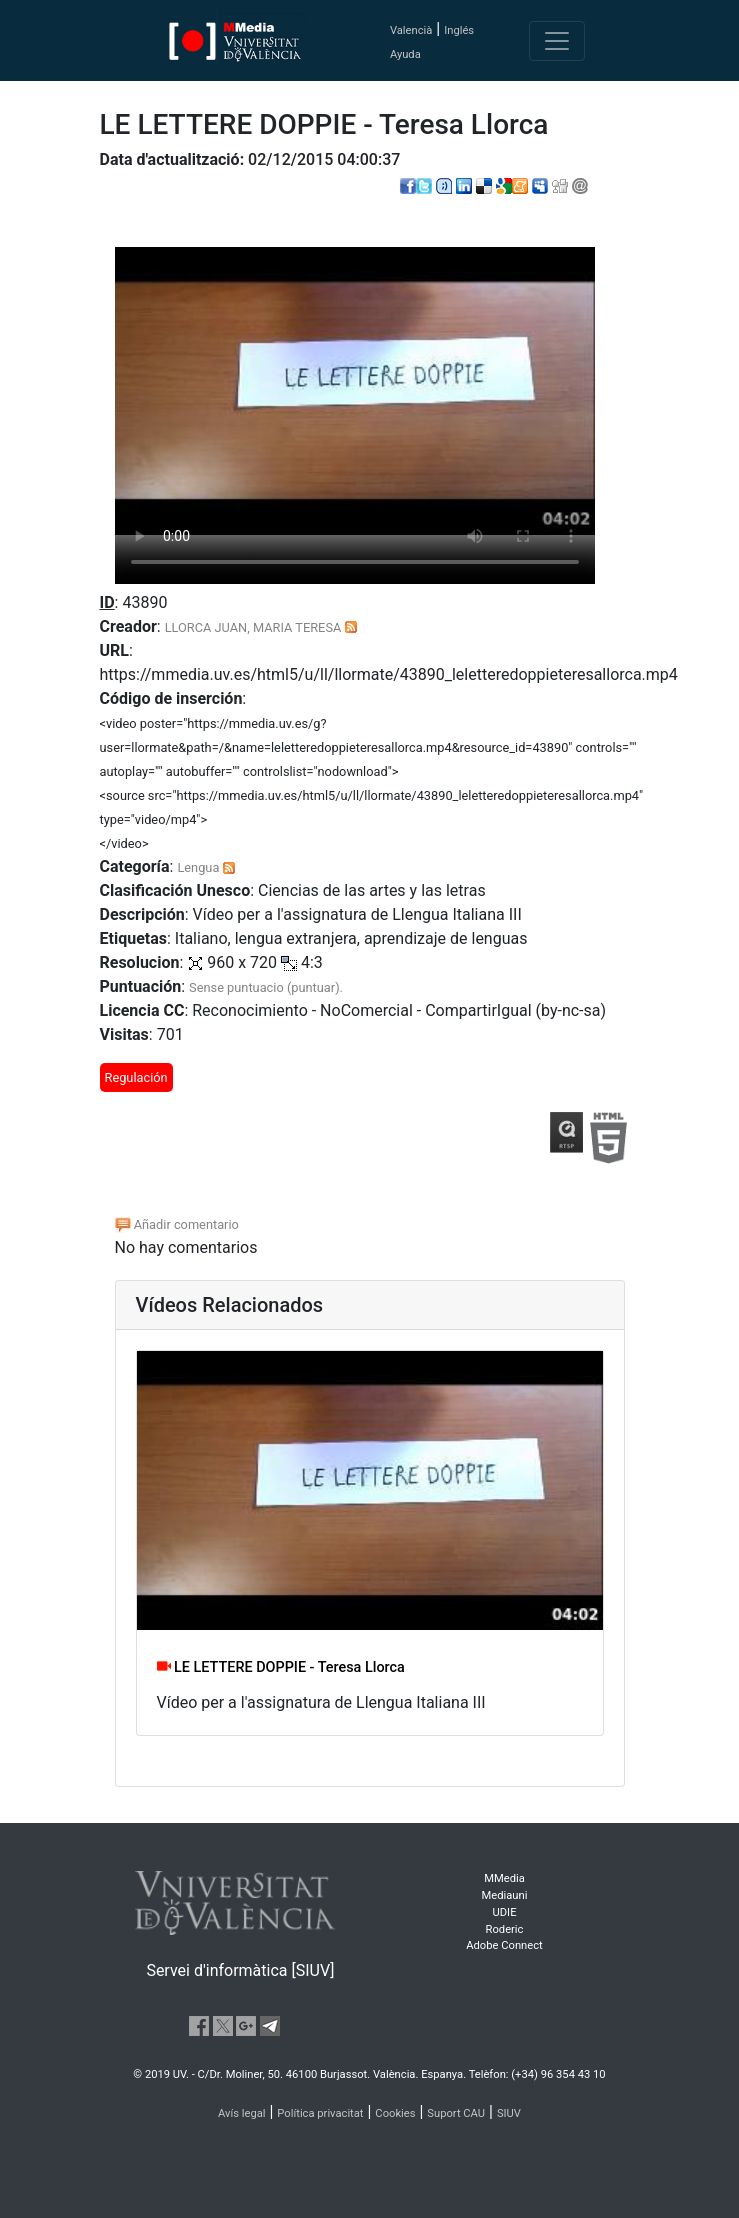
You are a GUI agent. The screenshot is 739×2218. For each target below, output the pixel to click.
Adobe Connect (504, 1945)
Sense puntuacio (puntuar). (266, 987)
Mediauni (505, 1895)
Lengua (198, 867)
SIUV (509, 2113)
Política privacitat (320, 2113)
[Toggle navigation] (557, 41)
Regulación (136, 1077)
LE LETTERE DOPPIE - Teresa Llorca (281, 1667)
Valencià (411, 30)
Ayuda (405, 54)
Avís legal (242, 2113)
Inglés (459, 30)
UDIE (505, 1912)
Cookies (395, 2113)
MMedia (504, 1878)
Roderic (505, 1929)
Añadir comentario (177, 1224)
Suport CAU (456, 2113)
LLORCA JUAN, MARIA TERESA (253, 627)
